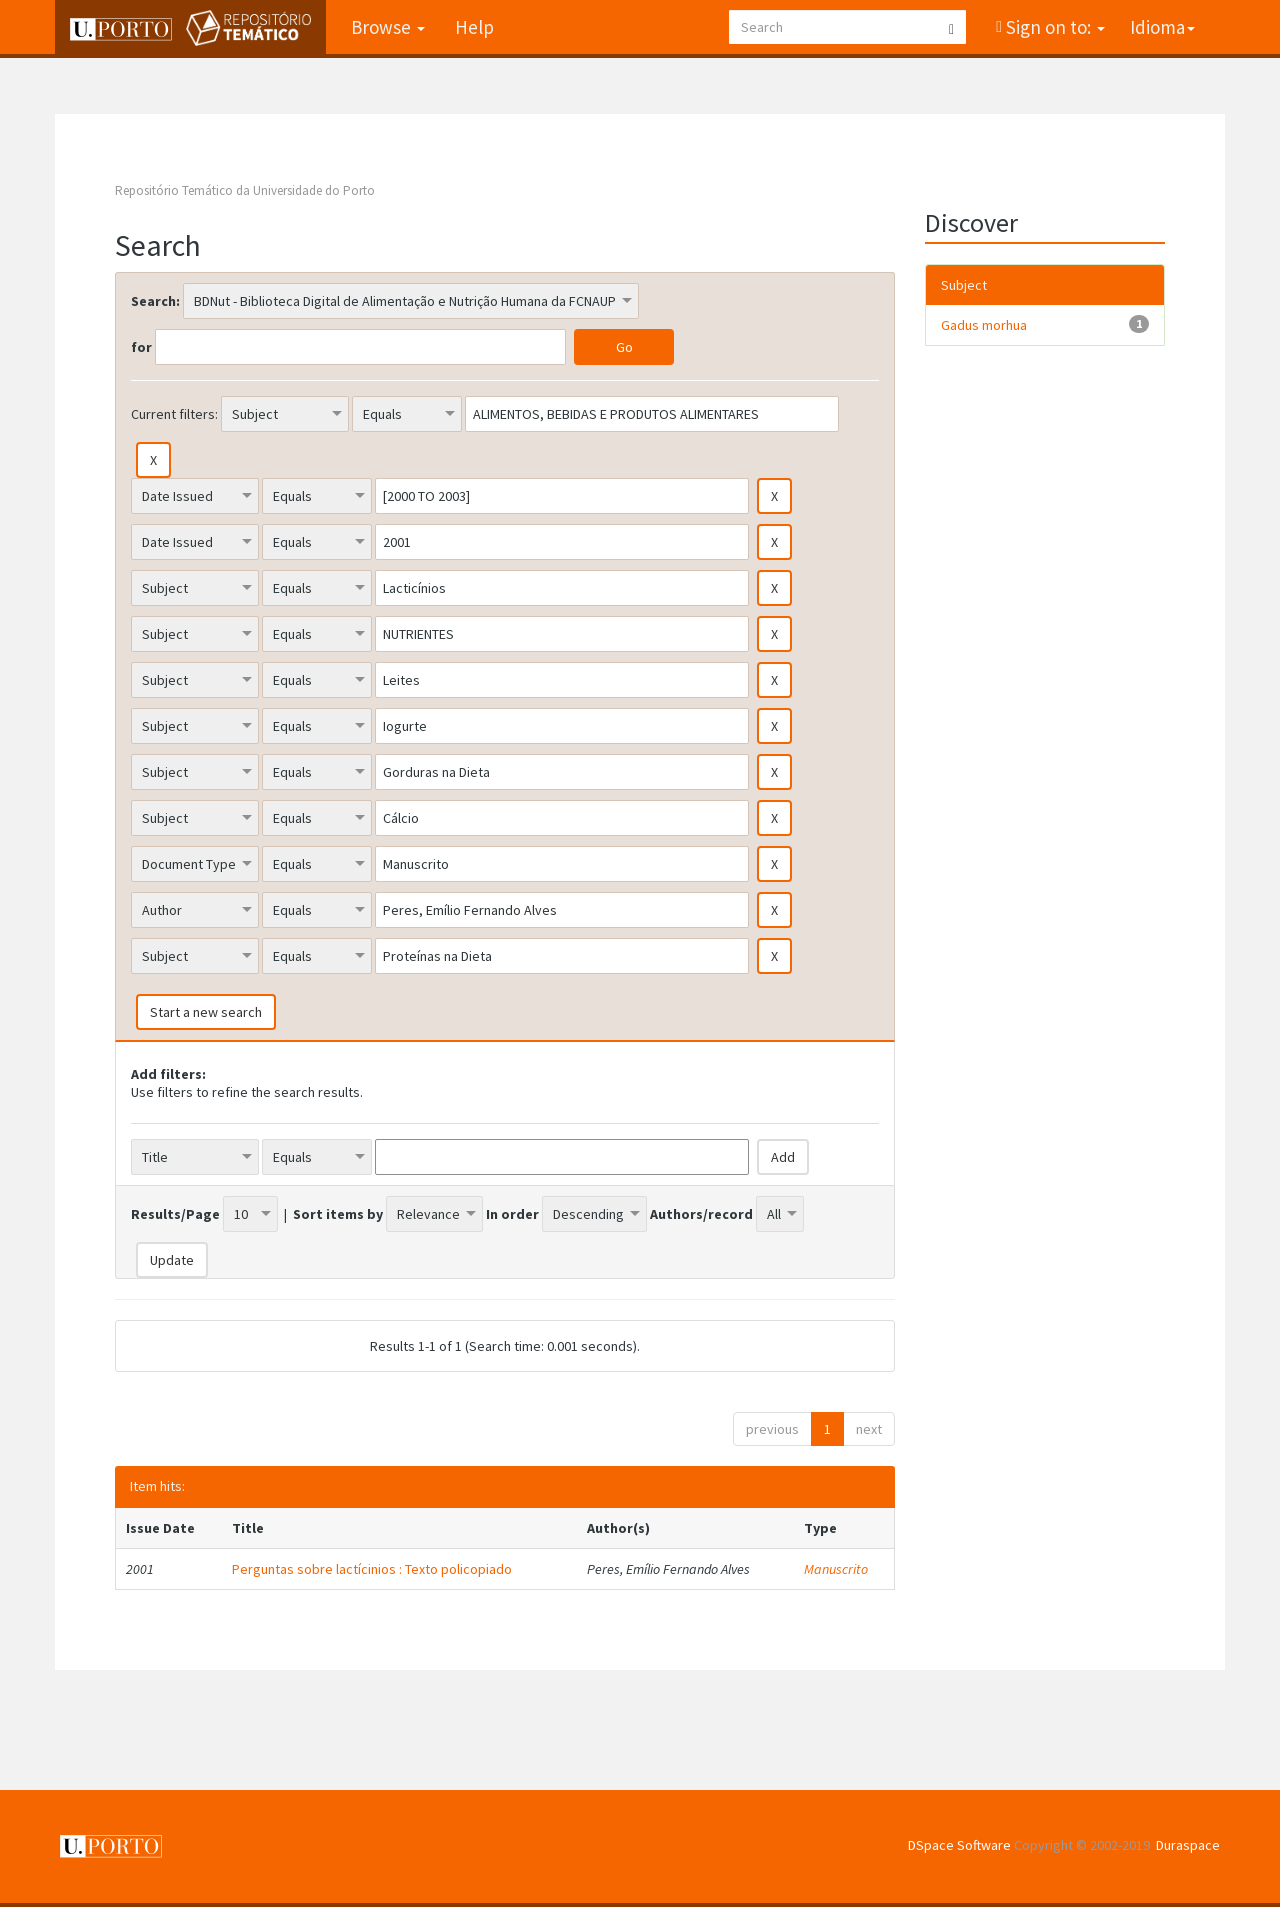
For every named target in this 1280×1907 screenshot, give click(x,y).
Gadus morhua (984, 325)
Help (474, 27)
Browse (388, 27)
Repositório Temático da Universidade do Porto (245, 190)
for (141, 347)
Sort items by (338, 1214)
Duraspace (1188, 1845)
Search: (155, 301)
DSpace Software (959, 1845)
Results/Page (175, 1214)
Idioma (1162, 27)
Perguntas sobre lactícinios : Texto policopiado (372, 1569)
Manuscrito (836, 1569)
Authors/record (701, 1214)
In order (512, 1214)
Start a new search (206, 1012)
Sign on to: (1053, 27)
